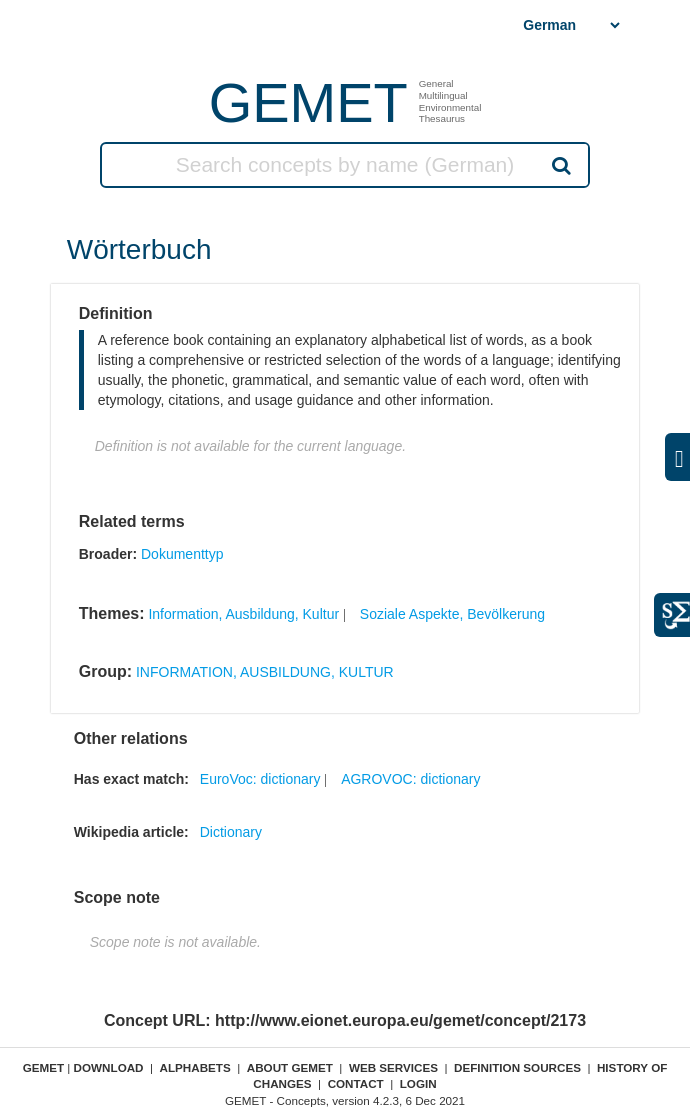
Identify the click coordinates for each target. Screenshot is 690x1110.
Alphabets (195, 1067)
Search (560, 165)
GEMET (308, 102)
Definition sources (517, 1067)
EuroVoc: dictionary (260, 779)
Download (109, 1067)
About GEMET (290, 1067)
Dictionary (231, 832)
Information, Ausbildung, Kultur (243, 614)
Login (418, 1083)
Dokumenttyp (182, 554)
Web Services (393, 1067)
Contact (356, 1083)
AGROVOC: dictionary (410, 779)
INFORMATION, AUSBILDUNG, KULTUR (265, 672)
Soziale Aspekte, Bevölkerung (452, 614)
